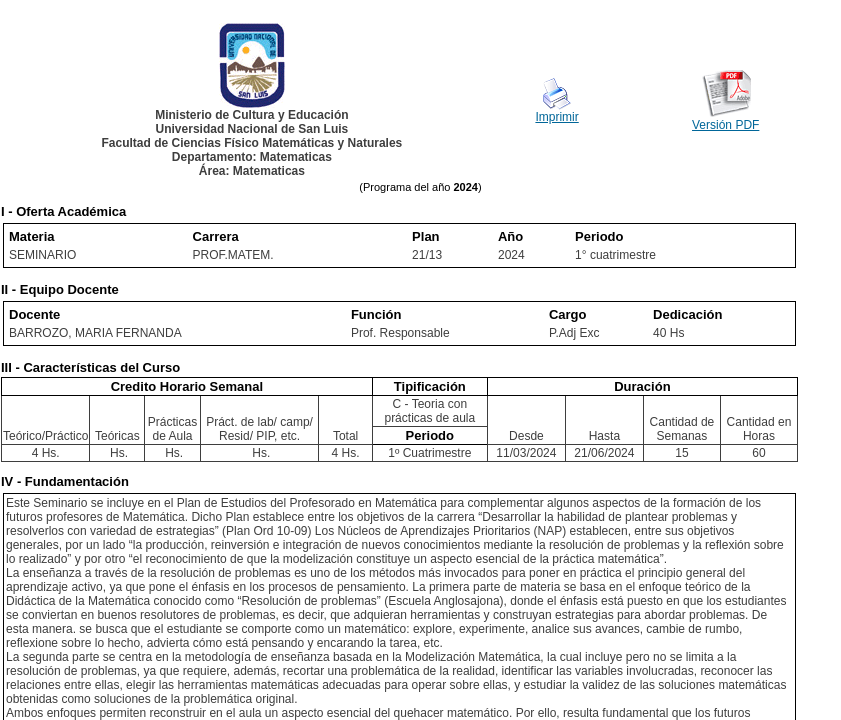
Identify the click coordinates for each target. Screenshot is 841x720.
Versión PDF (725, 125)
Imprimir (556, 117)
